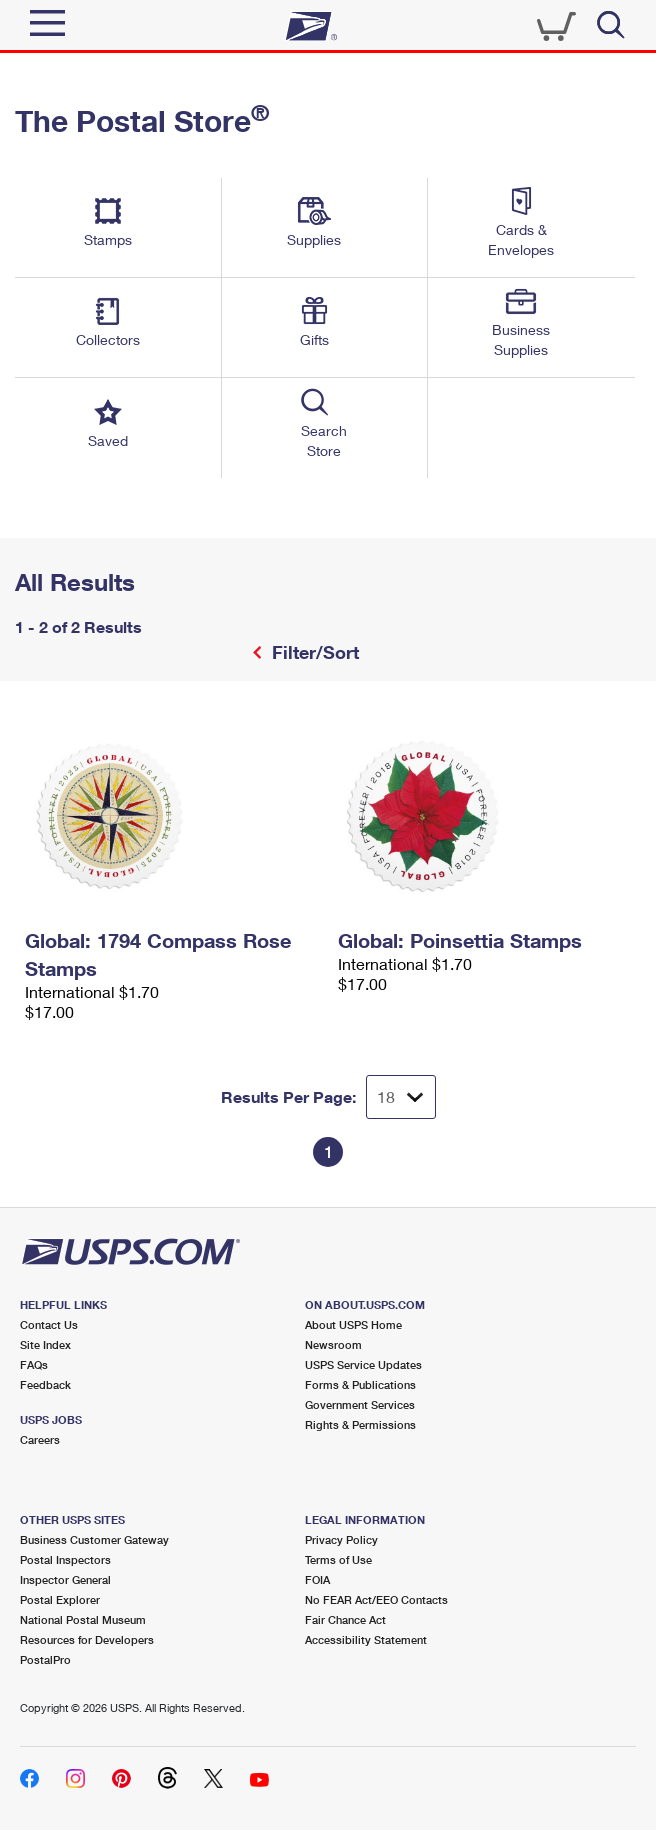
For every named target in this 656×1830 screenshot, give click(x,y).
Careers (40, 1439)
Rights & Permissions (360, 1424)
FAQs (34, 1364)
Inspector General (65, 1579)
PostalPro (45, 1659)
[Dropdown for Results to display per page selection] (401, 1097)
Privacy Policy (341, 1539)
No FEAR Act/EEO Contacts (376, 1599)
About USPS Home (353, 1324)
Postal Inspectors (65, 1559)
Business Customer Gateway (94, 1539)
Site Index (45, 1344)
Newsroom (333, 1344)
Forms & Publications (360, 1384)
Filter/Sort (313, 652)
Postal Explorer (60, 1599)
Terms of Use (338, 1559)
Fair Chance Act (345, 1619)
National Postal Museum (83, 1619)
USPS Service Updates (363, 1364)
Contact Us (49, 1324)
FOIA (317, 1579)
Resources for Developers (87, 1639)
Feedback (45, 1384)
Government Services (360, 1404)
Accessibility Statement (366, 1639)
